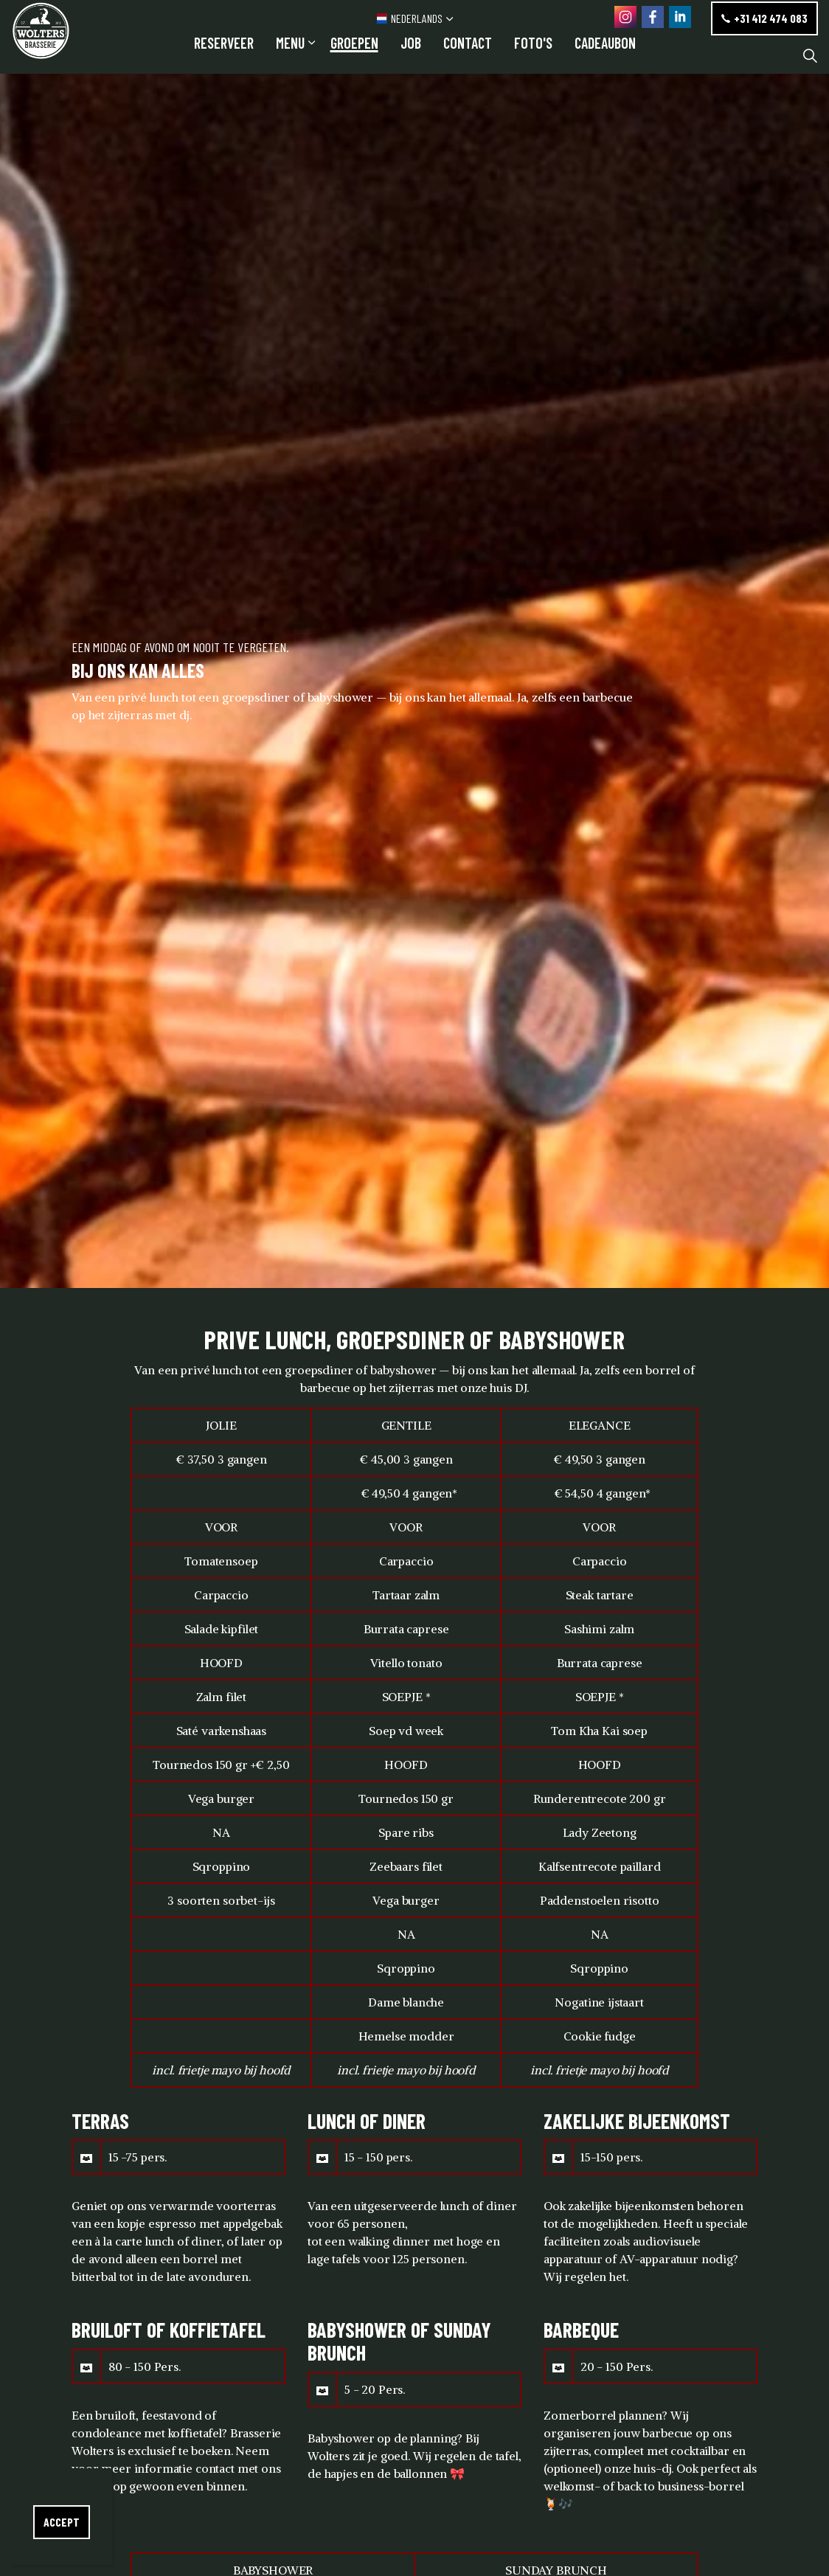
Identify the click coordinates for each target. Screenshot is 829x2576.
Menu (290, 55)
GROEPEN (354, 55)
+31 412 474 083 (764, 18)
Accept (62, 2522)
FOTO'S (533, 55)
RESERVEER (224, 55)
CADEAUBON (605, 55)
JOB (410, 55)
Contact (467, 55)
